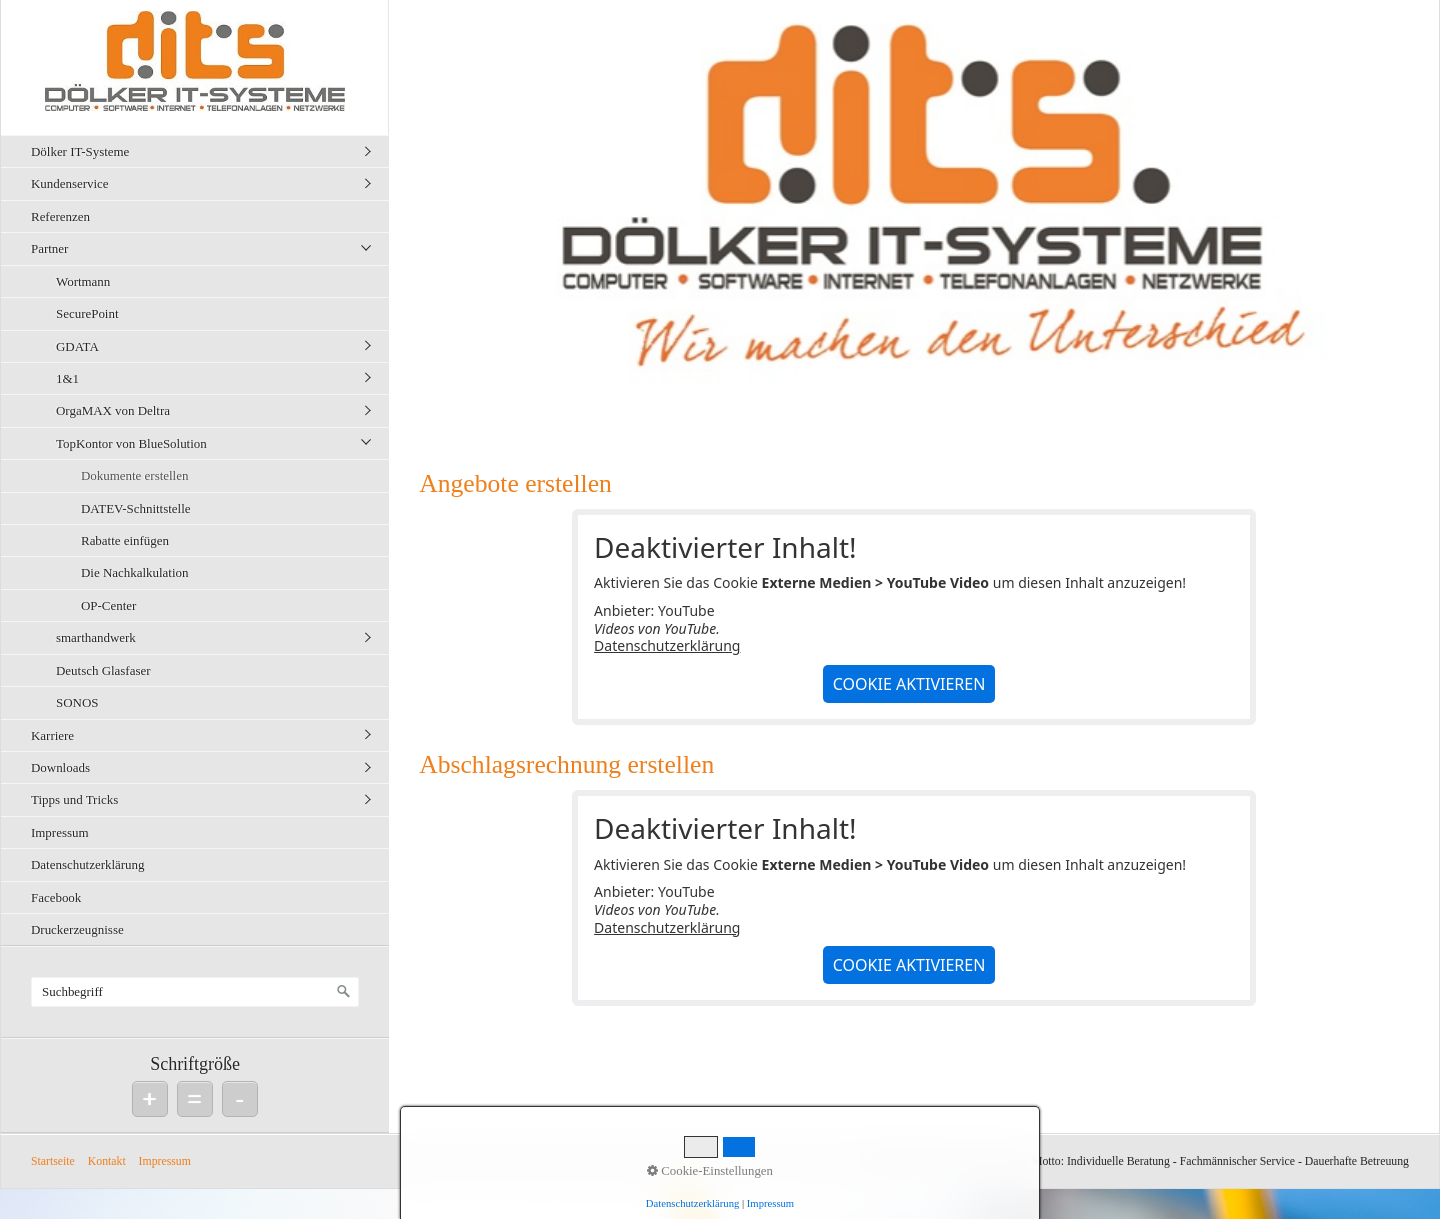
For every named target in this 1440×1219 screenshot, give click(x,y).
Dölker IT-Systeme (80, 151)
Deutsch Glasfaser (103, 670)
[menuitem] (200, 151)
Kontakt (107, 1161)
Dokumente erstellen (134, 475)
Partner (49, 248)
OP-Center (108, 605)
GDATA (77, 346)
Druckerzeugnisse (77, 929)
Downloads (60, 767)
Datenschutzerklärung (88, 864)
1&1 (67, 378)
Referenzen (60, 216)
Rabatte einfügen (125, 540)
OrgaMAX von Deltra (113, 410)
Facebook (56, 897)
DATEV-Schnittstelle (135, 508)
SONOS (77, 702)
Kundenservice (70, 183)
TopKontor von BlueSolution (131, 443)
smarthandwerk (96, 637)
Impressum (60, 832)
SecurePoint (87, 313)
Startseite (53, 1161)
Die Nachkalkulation (134, 572)
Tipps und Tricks (74, 799)
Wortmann (83, 281)
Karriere (52, 735)
